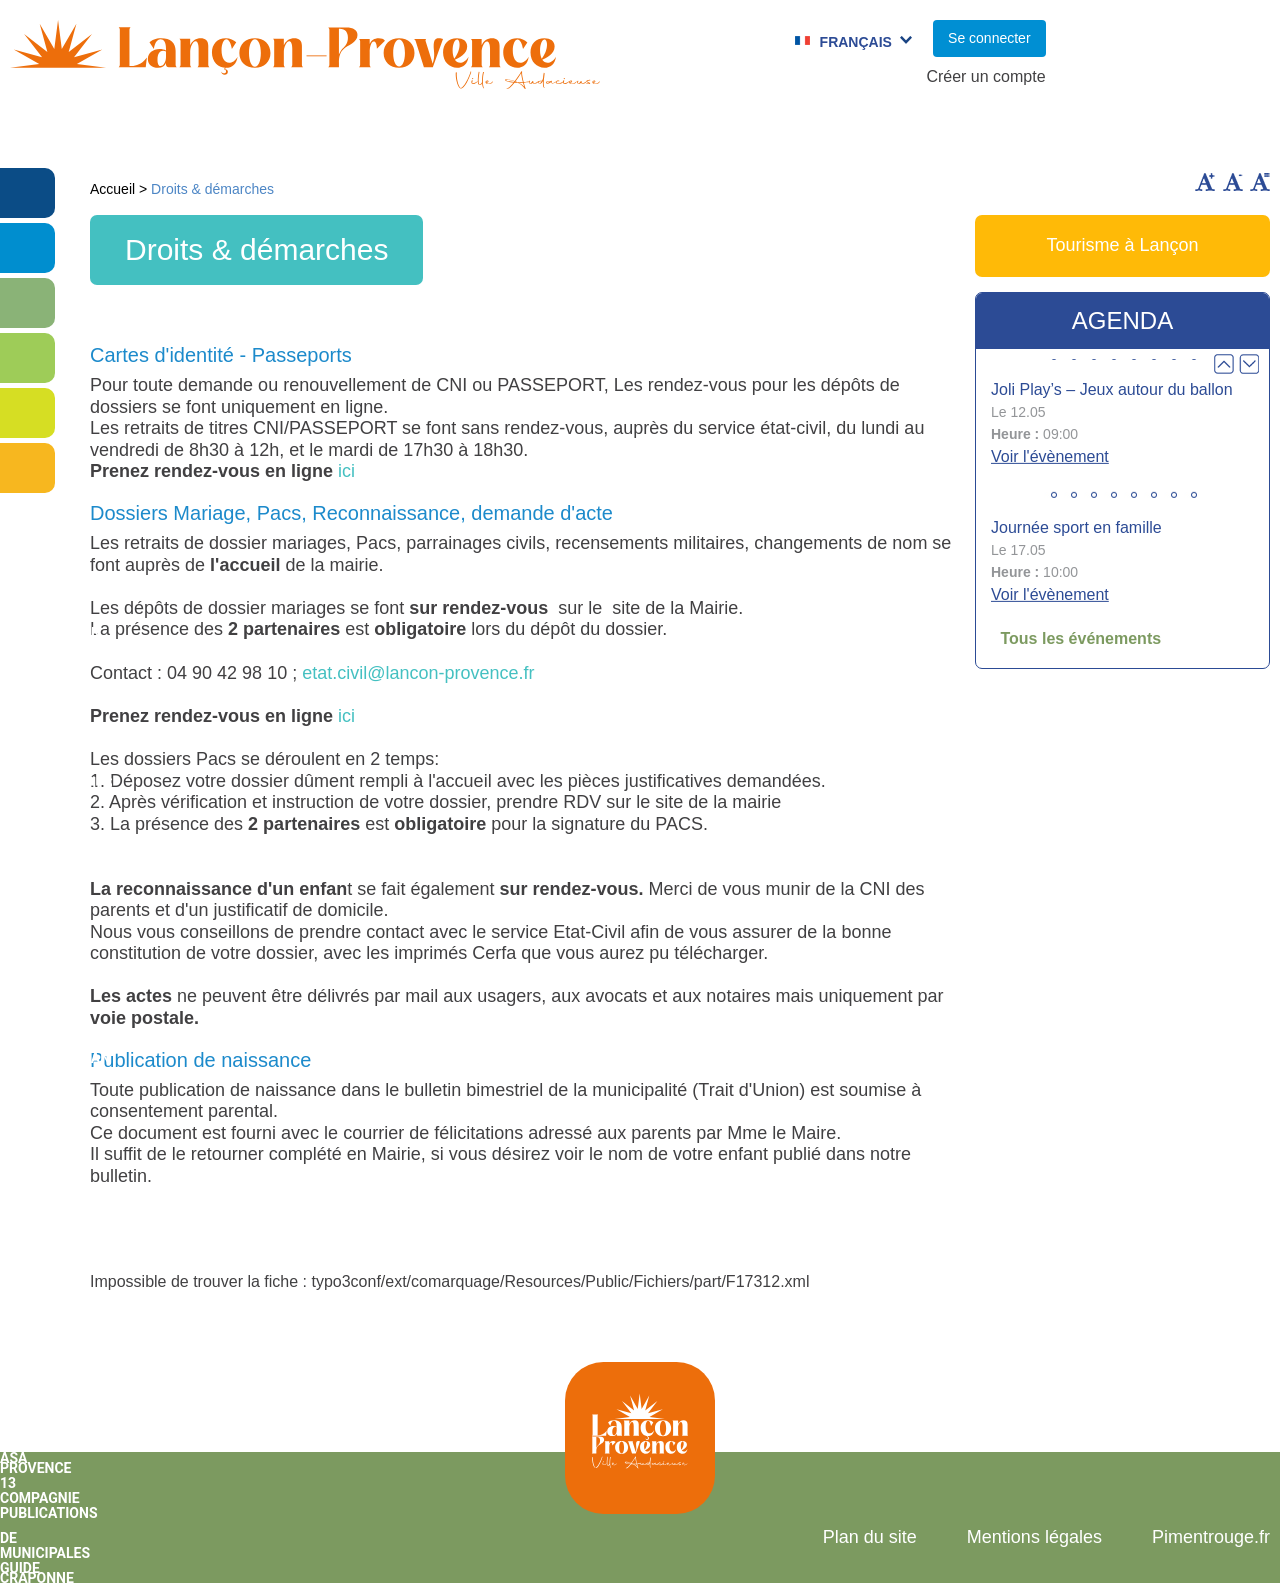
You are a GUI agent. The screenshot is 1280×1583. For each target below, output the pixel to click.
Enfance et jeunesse (377, 135)
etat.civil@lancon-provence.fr (418, 673)
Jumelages (744, 135)
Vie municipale (176, 135)
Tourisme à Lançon (1122, 245)
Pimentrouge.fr (1211, 1537)
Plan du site (870, 1537)
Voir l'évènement (1050, 456)
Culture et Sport (585, 135)
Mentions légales (1034, 1537)
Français (856, 42)
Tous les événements (1080, 638)
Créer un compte (985, 76)
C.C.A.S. (869, 135)
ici (346, 471)
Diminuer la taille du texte (1233, 182)
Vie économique (1176, 135)
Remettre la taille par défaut (1260, 182)
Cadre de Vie (1004, 135)
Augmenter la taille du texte (1205, 182)
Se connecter (989, 38)
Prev (1224, 364)
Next (1249, 364)
